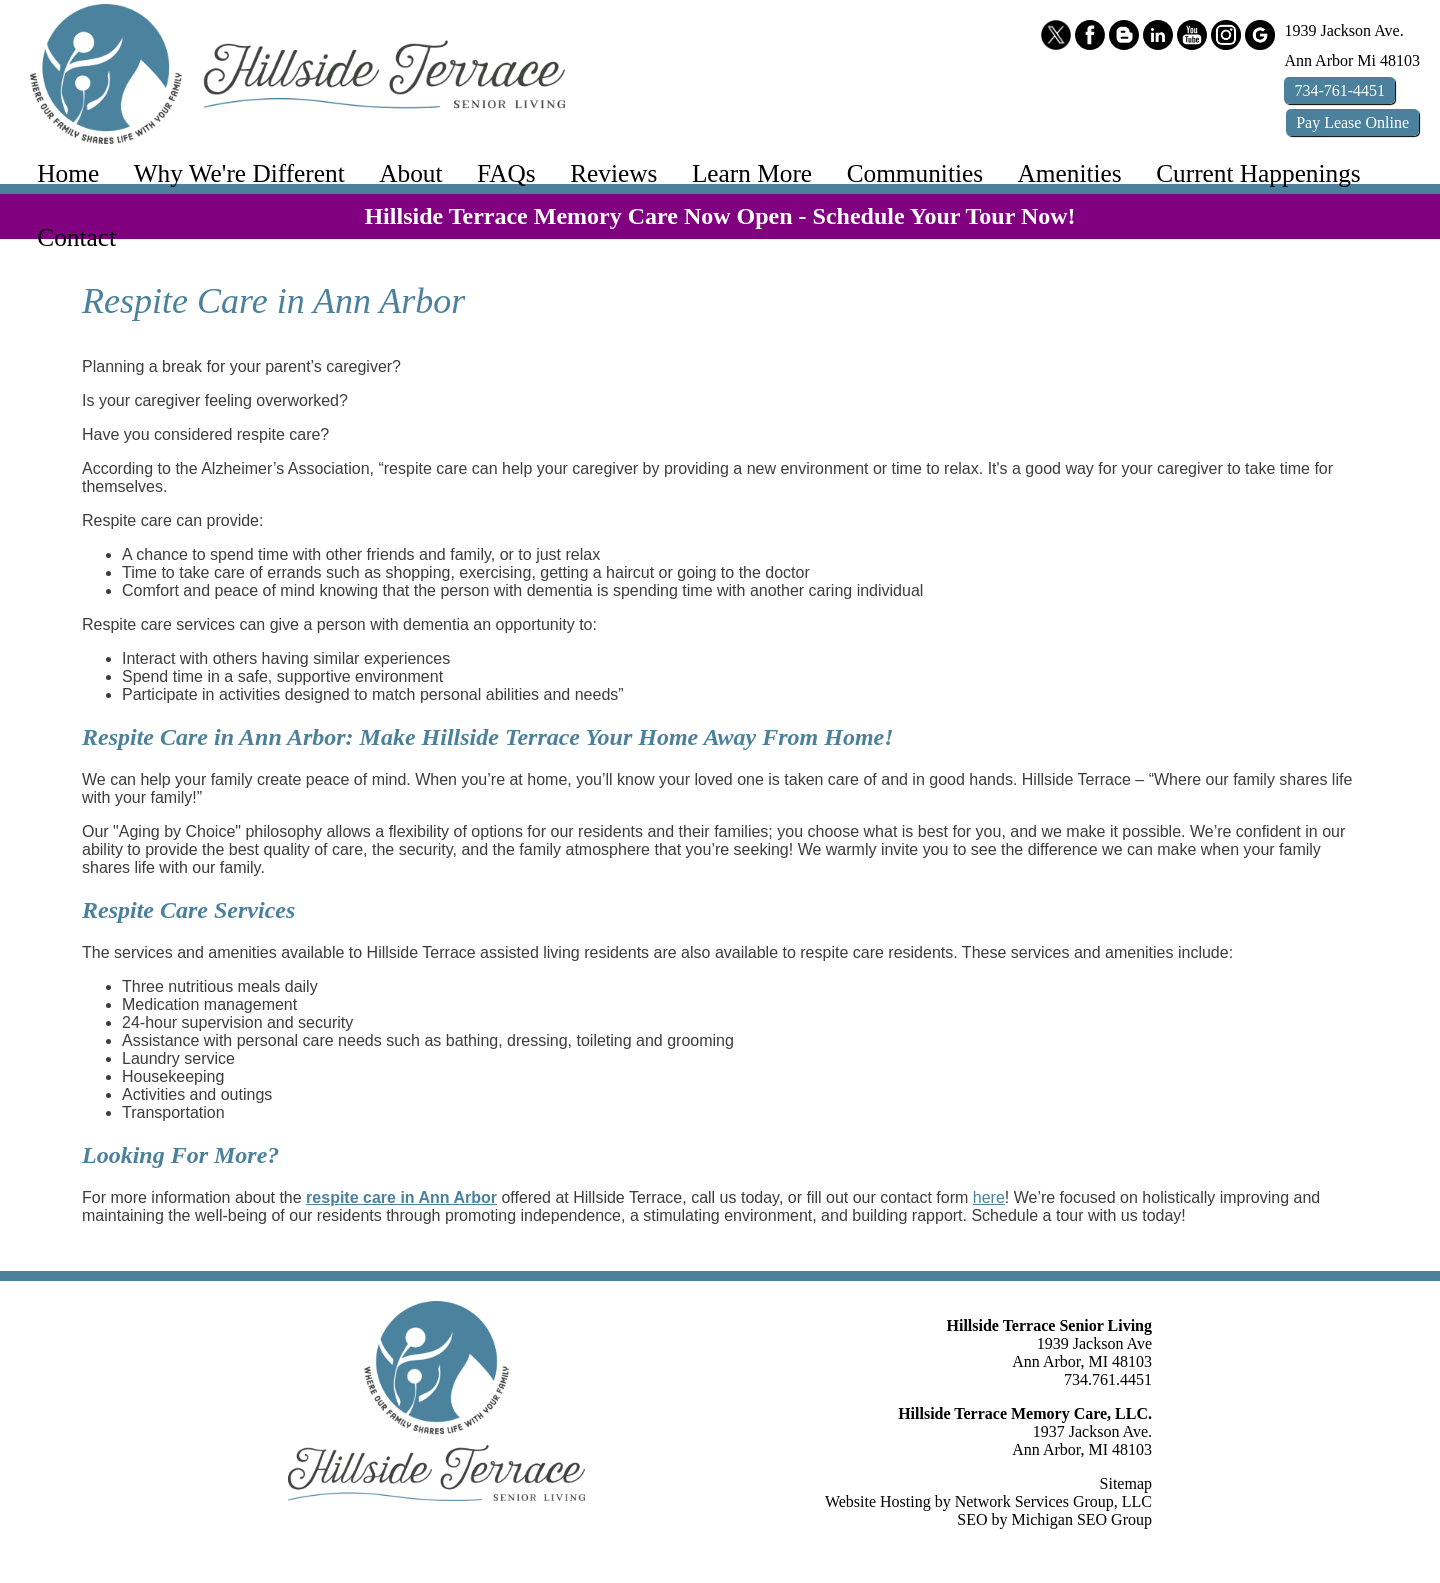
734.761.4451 (1108, 1379)
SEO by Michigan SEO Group (1054, 1519)
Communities (915, 173)
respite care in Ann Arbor (401, 1197)
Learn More (752, 173)
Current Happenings (1258, 173)
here (989, 1197)
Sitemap (1126, 1483)
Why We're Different (239, 173)
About (410, 173)
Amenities (1070, 173)
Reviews (613, 173)
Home (68, 173)
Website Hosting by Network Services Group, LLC (988, 1501)
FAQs (506, 173)
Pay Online (1352, 122)
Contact (76, 237)
